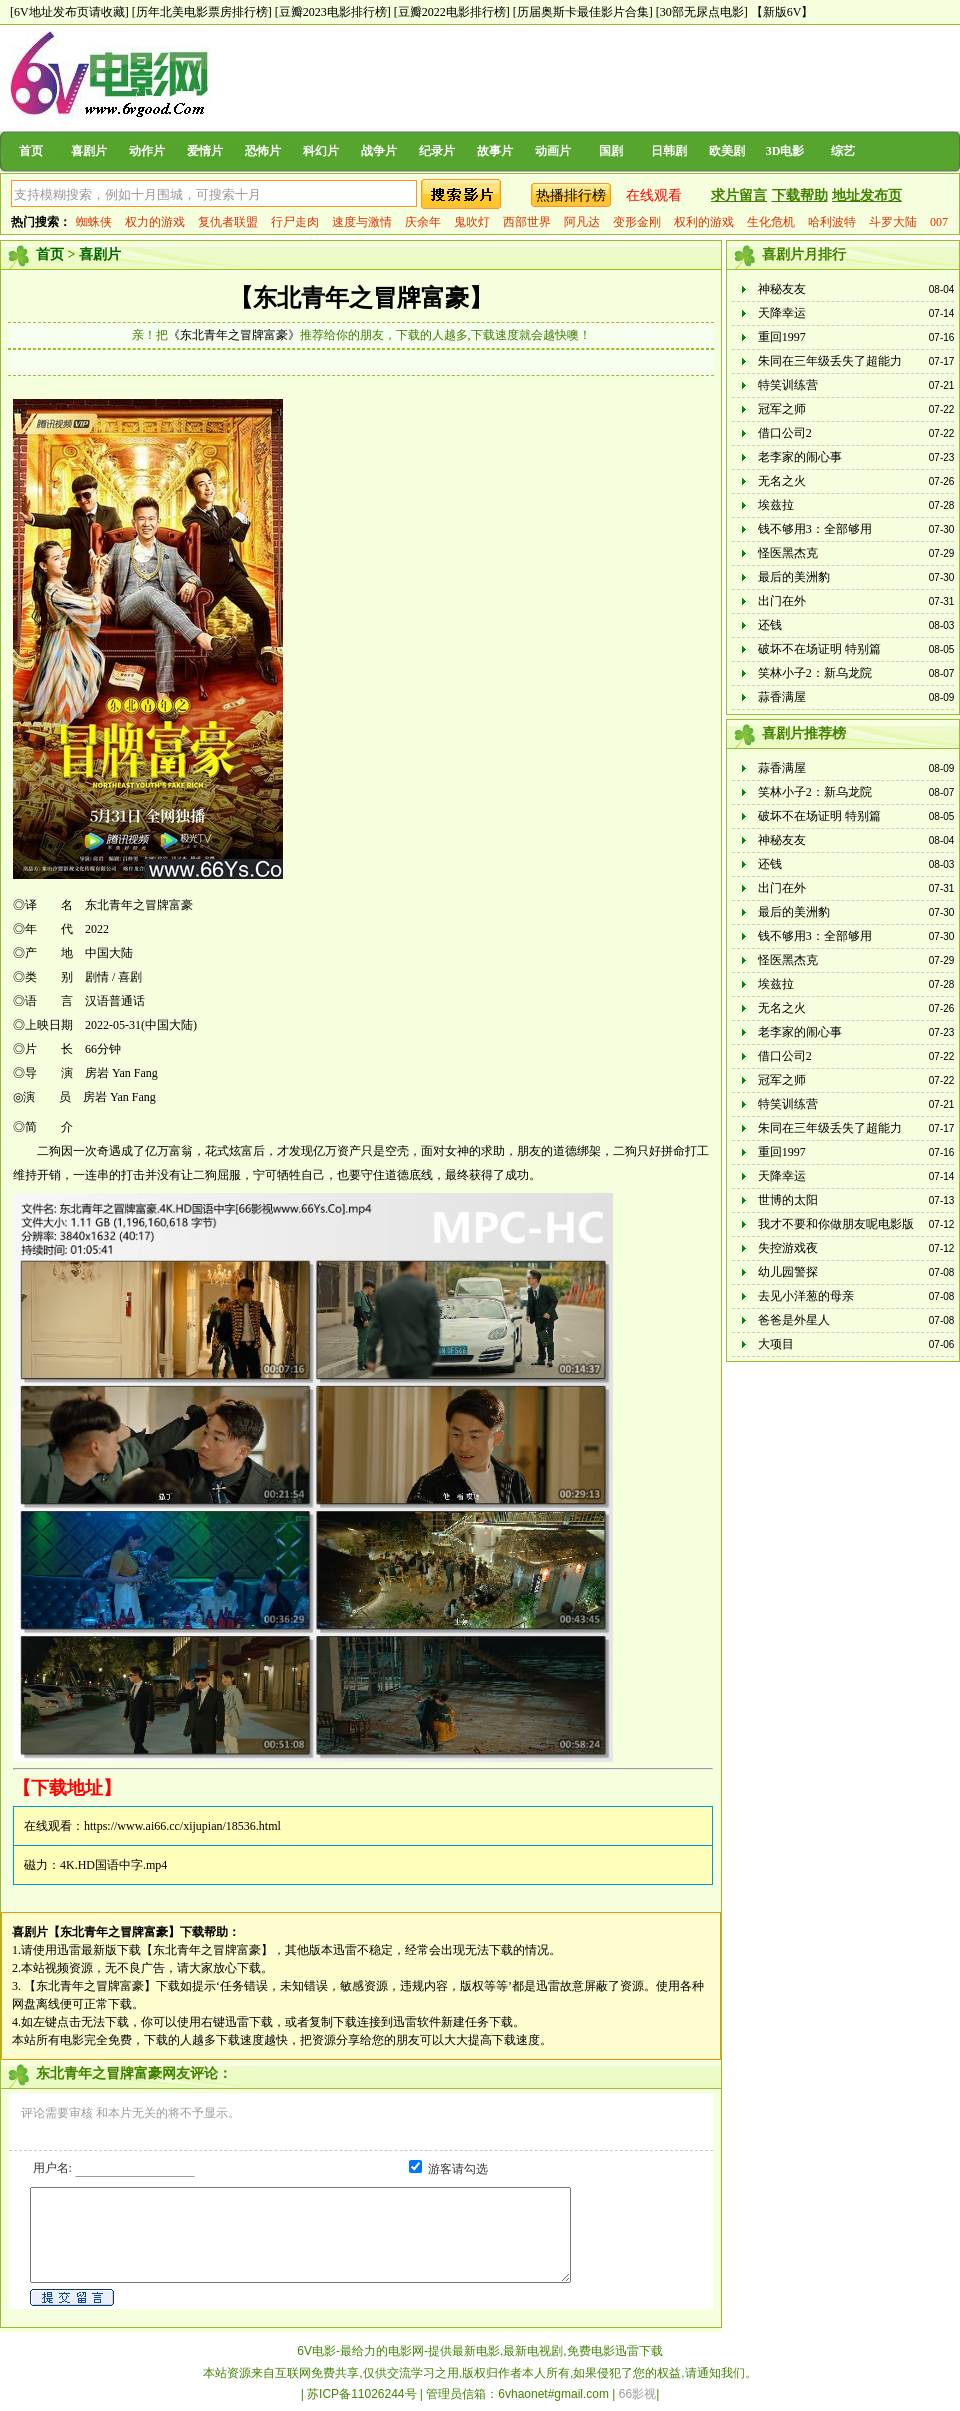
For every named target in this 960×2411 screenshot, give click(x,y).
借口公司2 (785, 433)
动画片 (553, 151)
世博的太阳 (788, 1200)
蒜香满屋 (782, 697)
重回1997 (782, 337)
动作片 (147, 151)
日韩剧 (669, 151)
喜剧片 (89, 151)
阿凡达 (582, 222)
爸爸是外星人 (794, 1320)
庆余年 (423, 222)
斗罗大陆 (893, 222)
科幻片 (321, 151)
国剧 (611, 151)
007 (939, 222)
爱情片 (205, 151)
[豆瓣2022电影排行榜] (452, 12)
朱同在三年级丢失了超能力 (830, 361)
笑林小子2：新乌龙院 (815, 673)
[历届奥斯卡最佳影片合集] (583, 12)
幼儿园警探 (788, 1272)
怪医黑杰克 (788, 553)
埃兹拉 (776, 505)
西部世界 (527, 222)
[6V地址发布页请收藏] (69, 12)
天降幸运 (782, 313)
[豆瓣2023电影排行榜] (333, 12)
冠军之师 (782, 409)
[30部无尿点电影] (702, 12)
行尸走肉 (295, 222)
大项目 (776, 1344)
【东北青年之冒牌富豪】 (361, 298)
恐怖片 (263, 151)
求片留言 (739, 195)
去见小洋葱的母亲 (806, 1296)
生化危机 (771, 222)
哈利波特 (832, 222)
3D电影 (785, 151)
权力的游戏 (155, 222)
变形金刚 (637, 222)
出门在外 (782, 601)
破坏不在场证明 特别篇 (819, 649)
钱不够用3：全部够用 (815, 529)
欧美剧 (727, 151)
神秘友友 (782, 289)
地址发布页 (867, 195)
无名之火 (782, 481)
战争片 (379, 151)
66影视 (637, 2394)
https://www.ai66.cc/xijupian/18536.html (182, 1826)
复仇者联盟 (228, 222)
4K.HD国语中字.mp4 (113, 1865)
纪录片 (437, 151)
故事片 (495, 151)
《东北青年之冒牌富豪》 (234, 335)
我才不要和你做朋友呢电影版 (836, 1224)
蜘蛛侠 (94, 222)
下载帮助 (800, 195)
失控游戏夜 (788, 1248)
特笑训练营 (788, 385)
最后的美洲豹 (794, 577)
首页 (31, 151)
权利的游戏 (704, 222)
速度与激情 (362, 222)
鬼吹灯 (472, 222)
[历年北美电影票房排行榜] (202, 12)
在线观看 (654, 195)
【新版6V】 (782, 12)
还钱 (770, 625)
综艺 (843, 151)
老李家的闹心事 (800, 457)
